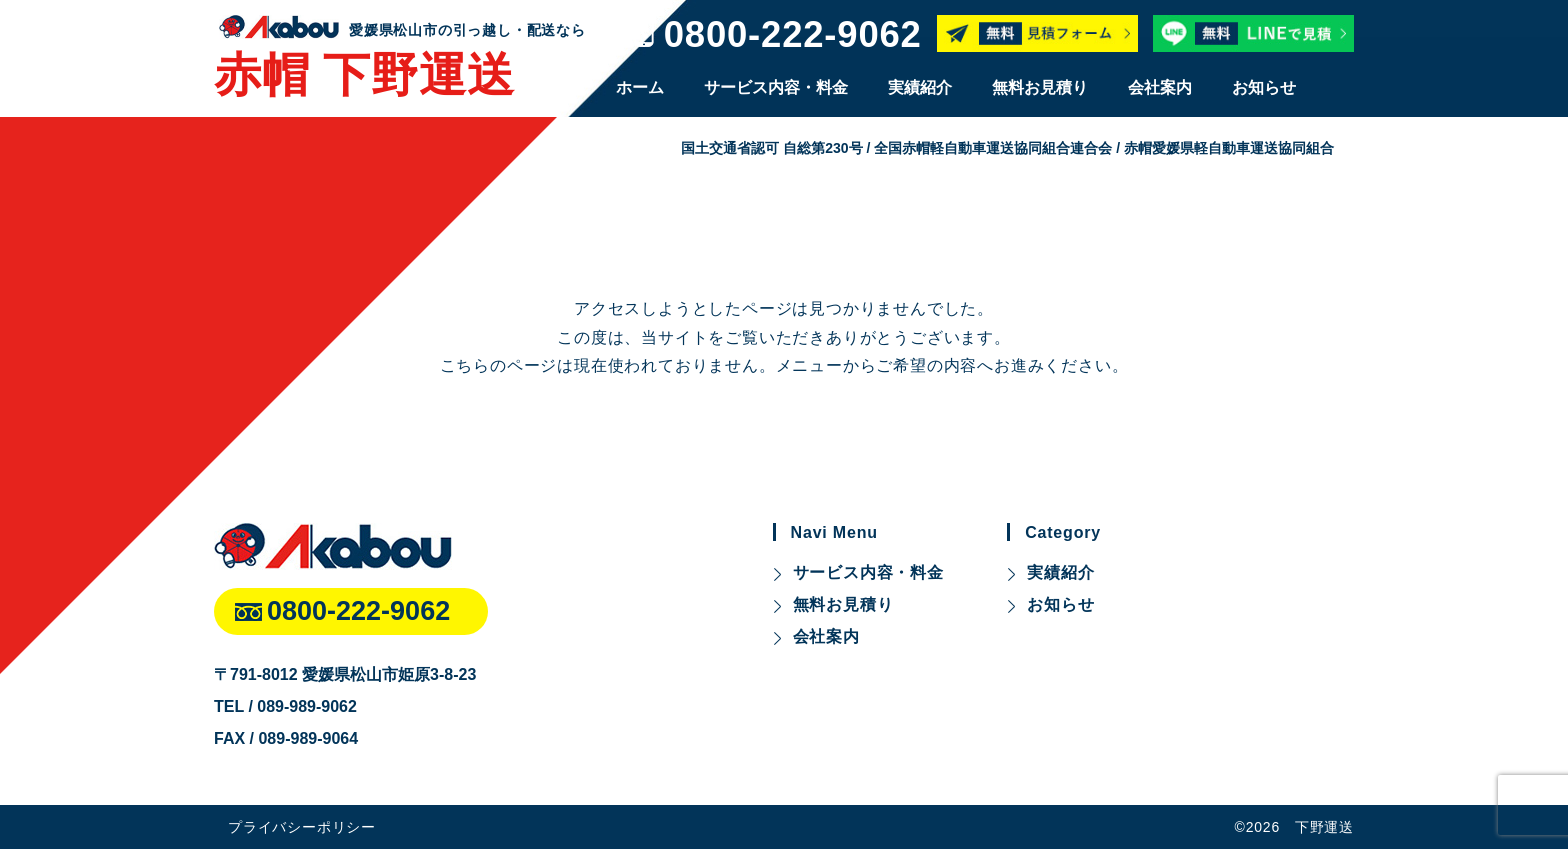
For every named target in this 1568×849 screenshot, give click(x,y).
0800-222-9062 (793, 35)
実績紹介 (920, 87)
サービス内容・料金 (776, 87)
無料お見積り (1040, 87)
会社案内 (1160, 87)
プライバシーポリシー (302, 827)
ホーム (640, 87)
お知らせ (1264, 87)
